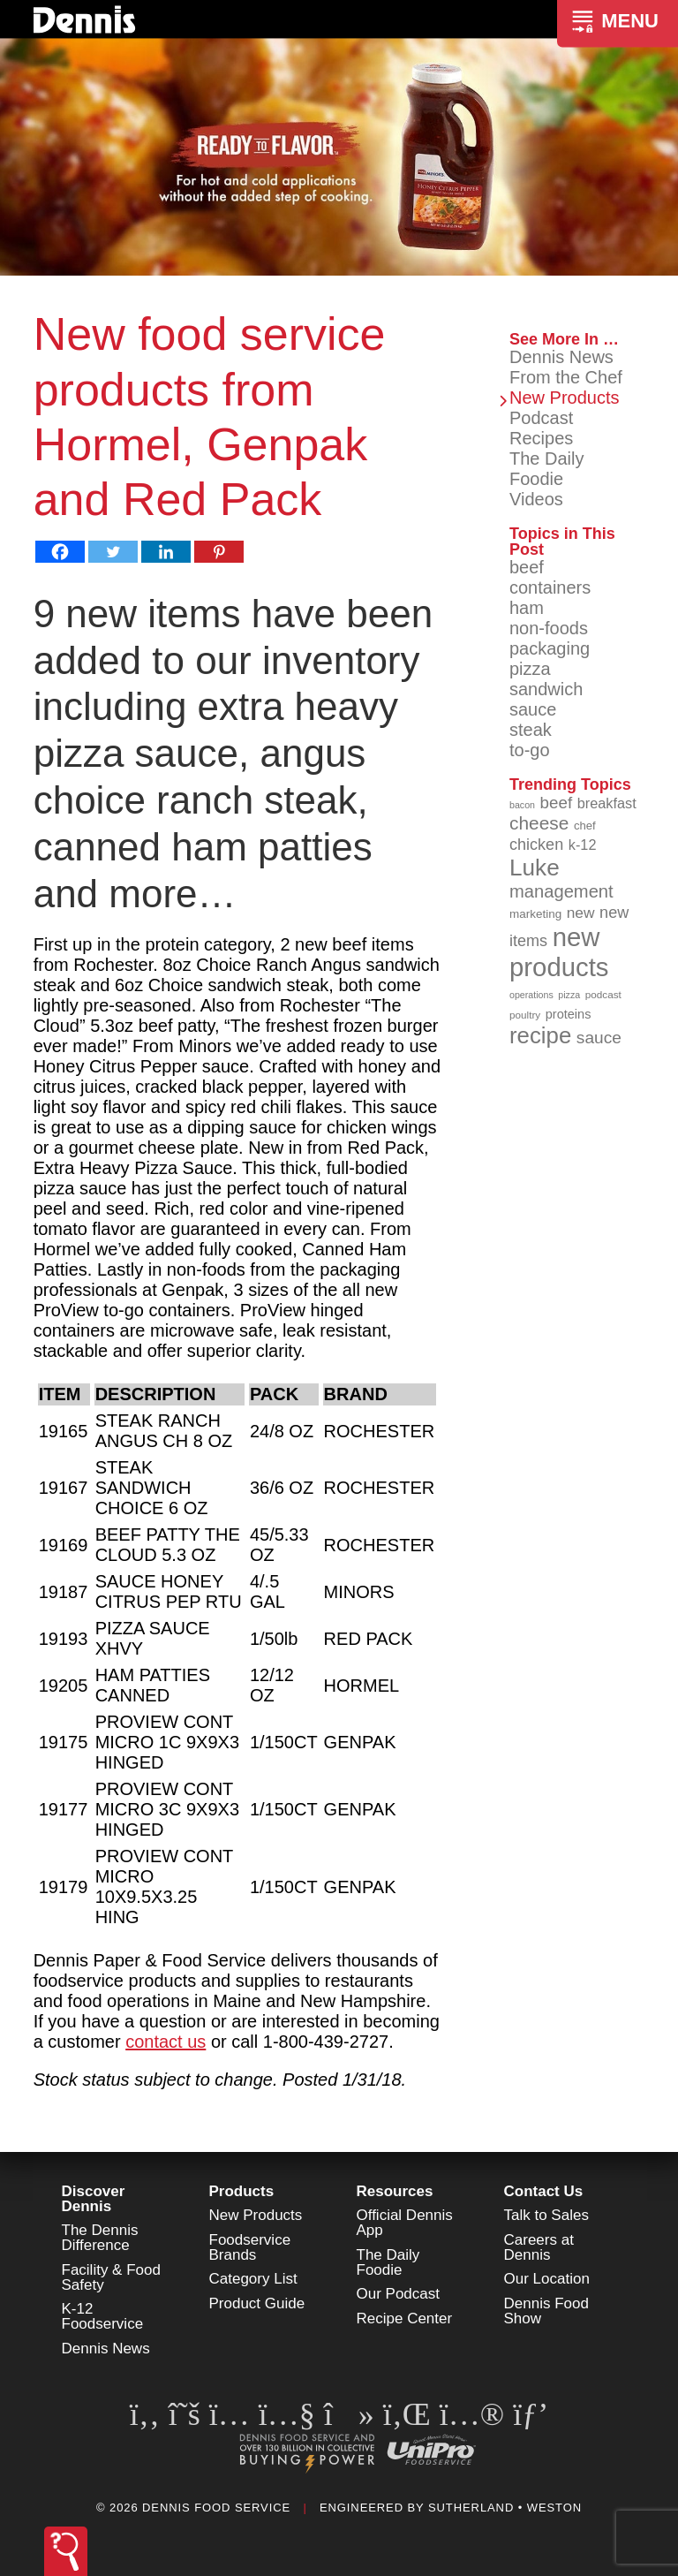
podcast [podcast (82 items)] (603, 994)
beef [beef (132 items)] (556, 802)
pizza (530, 668)
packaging (549, 648)
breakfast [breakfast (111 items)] (607, 803)
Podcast (541, 418)
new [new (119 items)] (581, 912)
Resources (395, 2191)
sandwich (546, 689)
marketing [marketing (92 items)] (535, 914)
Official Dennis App (405, 2223)
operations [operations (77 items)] (531, 994)
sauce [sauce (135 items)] (599, 1037)
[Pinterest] (219, 552)
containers (550, 587)
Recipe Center (405, 2318)
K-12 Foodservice (103, 2316)
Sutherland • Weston (505, 2507)
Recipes (541, 438)
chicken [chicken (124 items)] (536, 844)
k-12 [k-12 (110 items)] (583, 844)
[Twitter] (113, 552)
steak (530, 729)
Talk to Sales (546, 2215)
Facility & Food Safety (111, 2277)
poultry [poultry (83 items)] (524, 1014)
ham (526, 607)
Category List (253, 2278)
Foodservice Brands (250, 2247)
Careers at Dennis (539, 2247)
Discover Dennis (93, 2199)
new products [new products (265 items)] (559, 951)
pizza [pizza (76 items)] (569, 994)
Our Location (547, 2278)
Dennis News (561, 357)
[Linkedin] (166, 552)
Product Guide (257, 2303)
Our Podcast (399, 2293)
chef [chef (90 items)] (585, 825)
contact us (165, 2041)
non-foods (548, 628)
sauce (532, 709)
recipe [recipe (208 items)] (540, 1035)
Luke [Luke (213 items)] (534, 867)
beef (526, 567)
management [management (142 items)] (561, 891)
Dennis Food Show (546, 2311)
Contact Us (544, 2191)
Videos (536, 499)
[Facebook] (60, 552)
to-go (529, 750)
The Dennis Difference (100, 2238)
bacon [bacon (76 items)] (522, 804)
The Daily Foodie (546, 469)
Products (242, 2191)
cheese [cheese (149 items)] (539, 823)
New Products (564, 397)
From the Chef (565, 377)
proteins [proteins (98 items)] (568, 1014)
